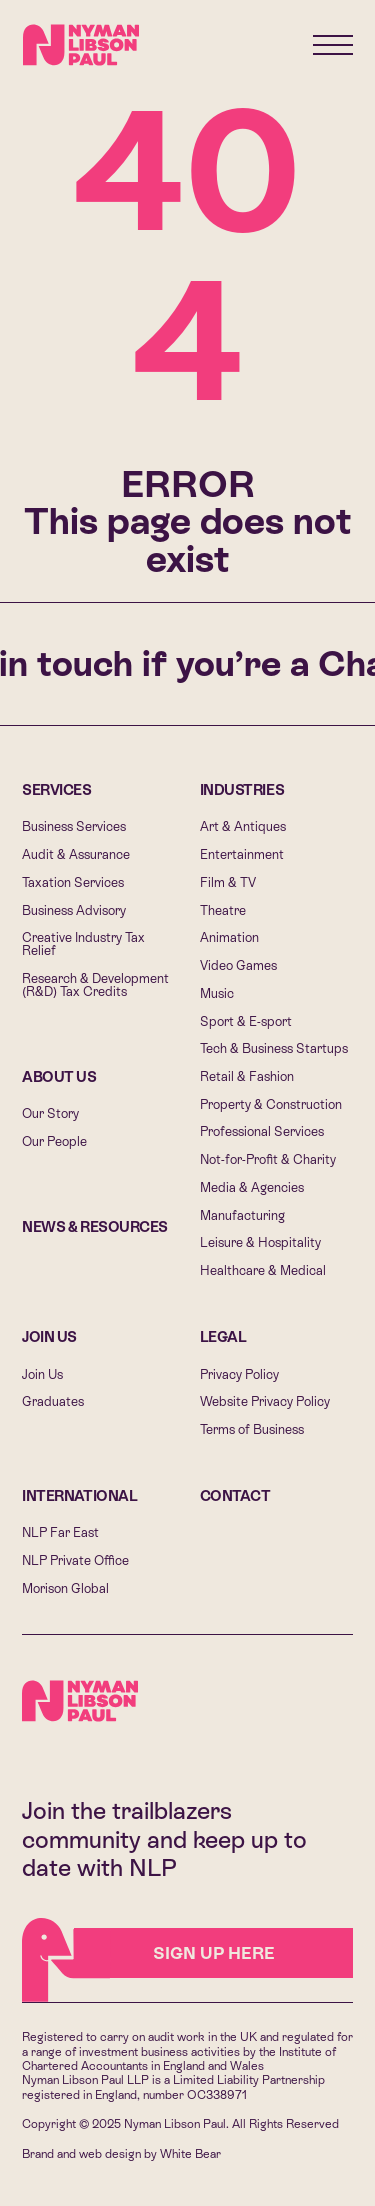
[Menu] (333, 45)
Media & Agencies (252, 1187)
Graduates (53, 1401)
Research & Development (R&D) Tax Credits (95, 985)
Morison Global (65, 1588)
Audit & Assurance (76, 854)
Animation (229, 937)
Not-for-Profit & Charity (268, 1159)
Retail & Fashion (247, 1076)
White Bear (190, 2154)
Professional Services (262, 1131)
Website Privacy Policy (265, 1401)
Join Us (49, 1337)
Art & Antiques (243, 826)
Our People (54, 1141)
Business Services (74, 826)
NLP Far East (60, 1532)
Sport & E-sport (246, 1021)
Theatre (223, 910)
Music (217, 993)
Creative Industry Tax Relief (83, 944)
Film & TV (228, 882)
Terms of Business (252, 1429)
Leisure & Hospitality (260, 1242)
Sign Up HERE (174, 1953)
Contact (235, 1496)
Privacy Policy (239, 1374)
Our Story (50, 1113)
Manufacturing (242, 1215)
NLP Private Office (75, 1560)
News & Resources (95, 1227)
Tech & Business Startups (274, 1048)
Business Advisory (74, 910)
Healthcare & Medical (263, 1270)
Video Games (238, 965)
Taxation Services (73, 882)
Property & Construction (271, 1104)
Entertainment (242, 854)
